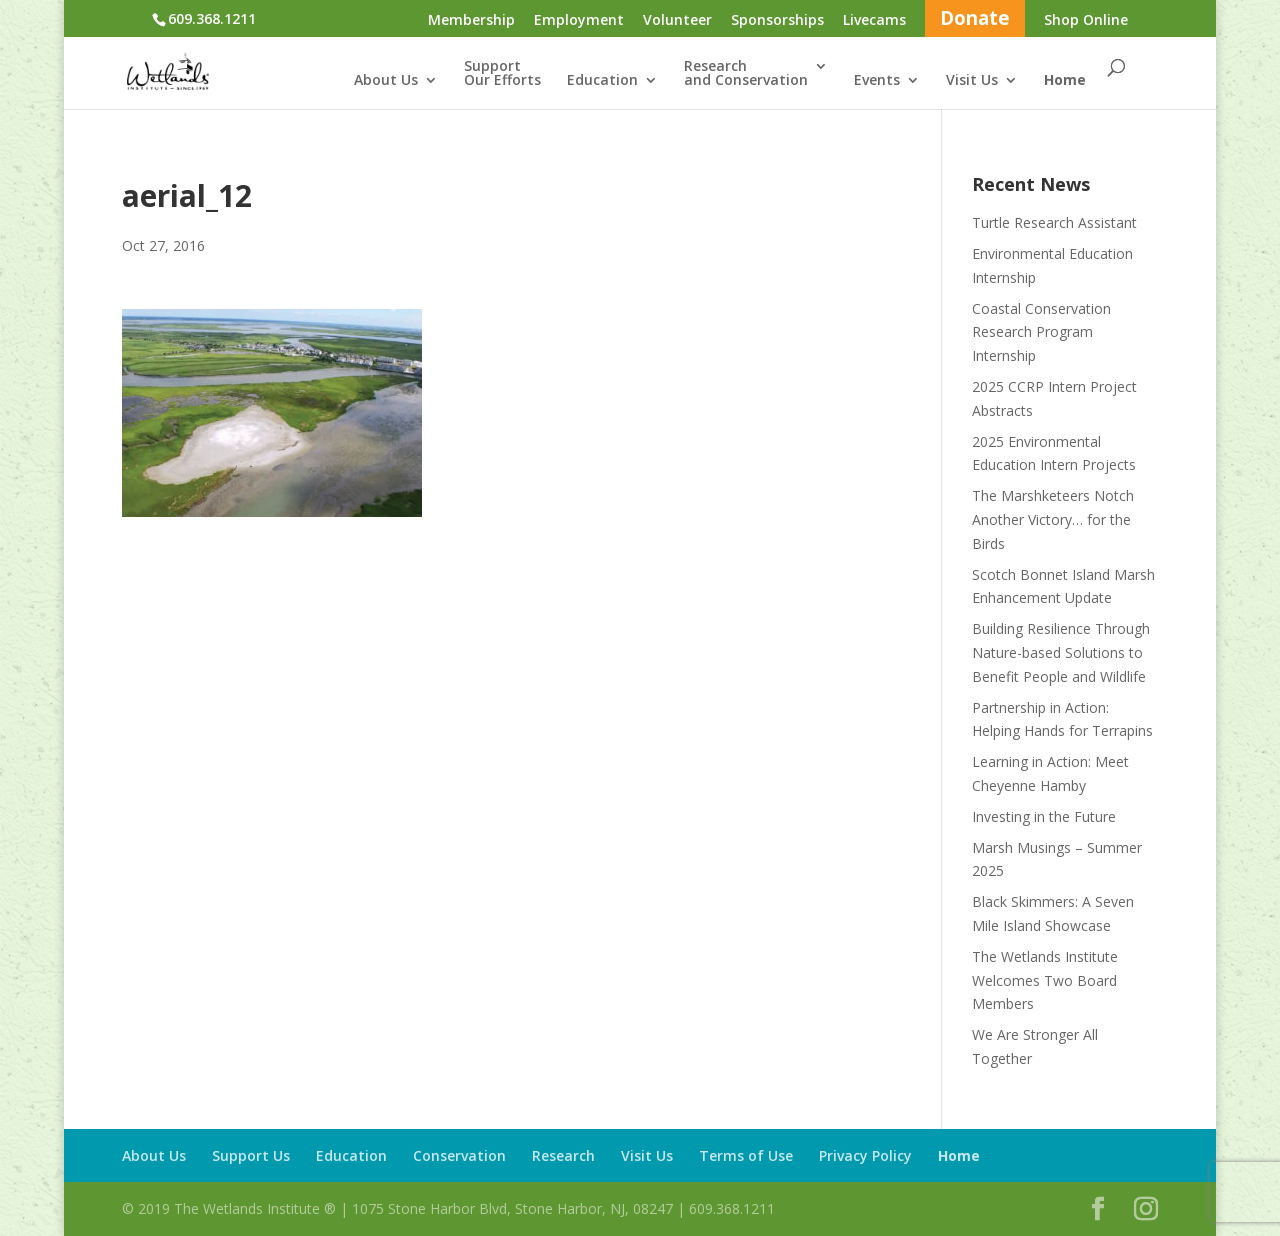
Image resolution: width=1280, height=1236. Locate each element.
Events (877, 81)
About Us (386, 81)
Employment (579, 21)
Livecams (874, 21)
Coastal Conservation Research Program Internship (1041, 332)
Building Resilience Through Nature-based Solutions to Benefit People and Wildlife (1061, 652)
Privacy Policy (865, 1155)
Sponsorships (777, 21)
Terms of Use (746, 1155)
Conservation (459, 1155)
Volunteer (677, 21)
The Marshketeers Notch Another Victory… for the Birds (1053, 519)
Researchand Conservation (746, 74)
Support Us (251, 1155)
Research (563, 1155)
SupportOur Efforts (502, 74)
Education (602, 81)
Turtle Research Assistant (1054, 222)
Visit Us (972, 81)
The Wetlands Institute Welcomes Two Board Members (1045, 980)
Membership (471, 21)
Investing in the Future (1044, 816)
